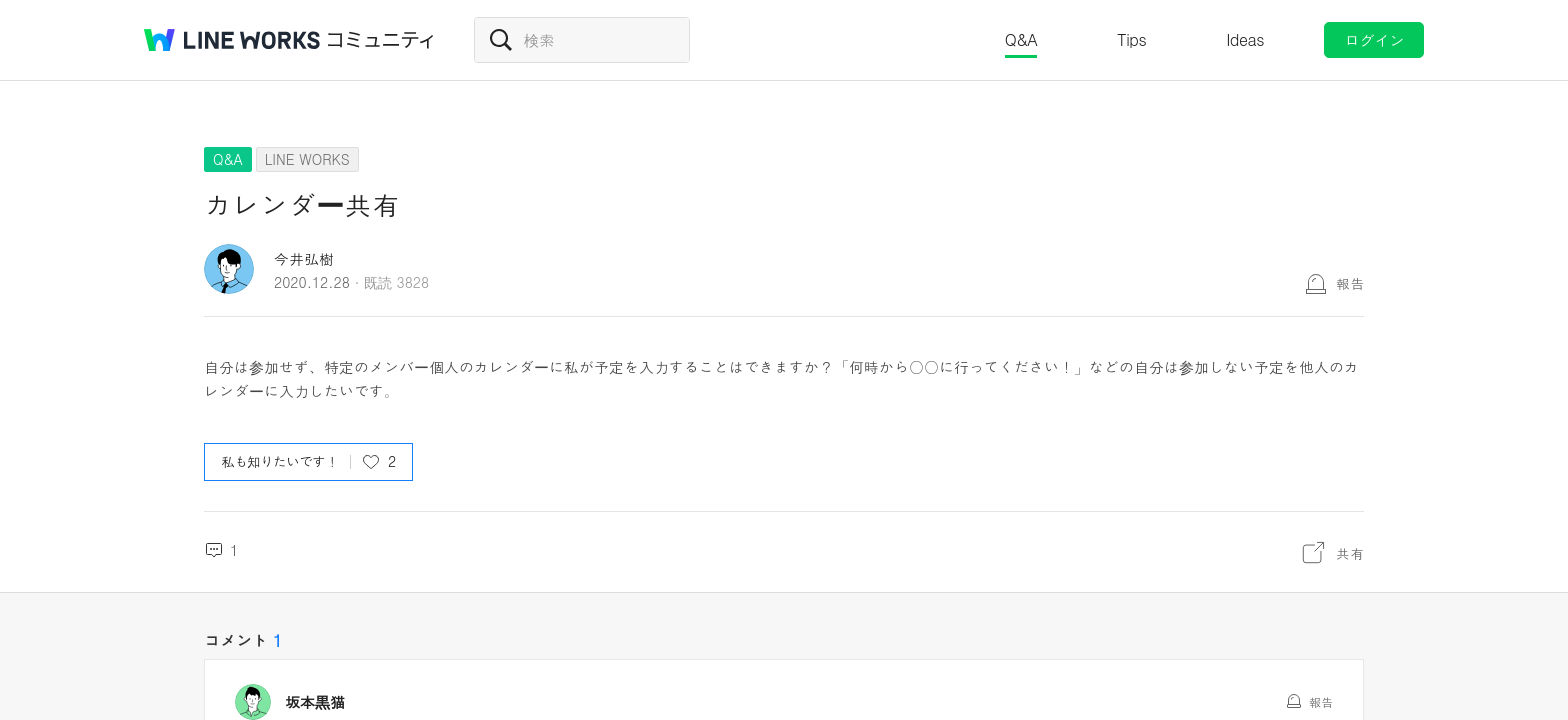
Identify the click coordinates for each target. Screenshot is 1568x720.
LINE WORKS (307, 159)
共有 (1350, 553)
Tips (1131, 39)
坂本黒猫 (315, 702)
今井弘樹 (304, 258)
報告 (1350, 283)
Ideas (1245, 39)
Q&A (1021, 39)
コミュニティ (381, 40)
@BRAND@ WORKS (232, 40)
